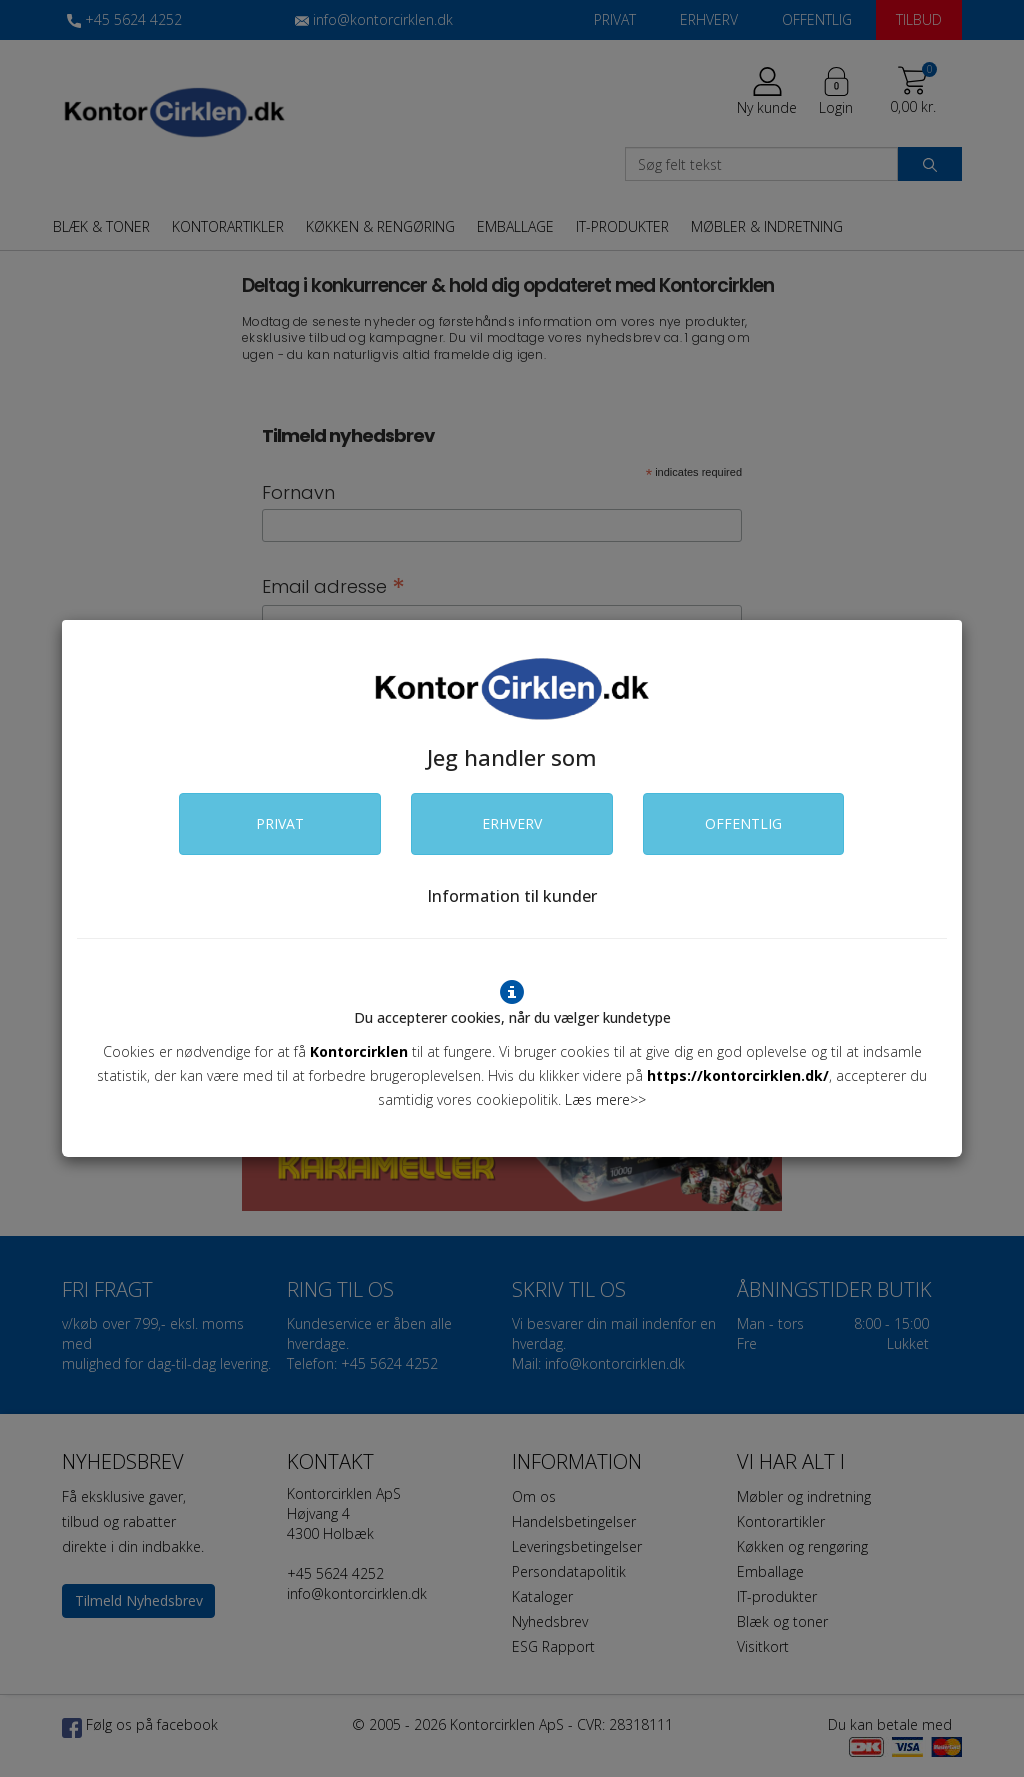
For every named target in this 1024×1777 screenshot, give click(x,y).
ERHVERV (512, 823)
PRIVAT (280, 823)
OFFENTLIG (743, 823)
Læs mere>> (605, 1099)
